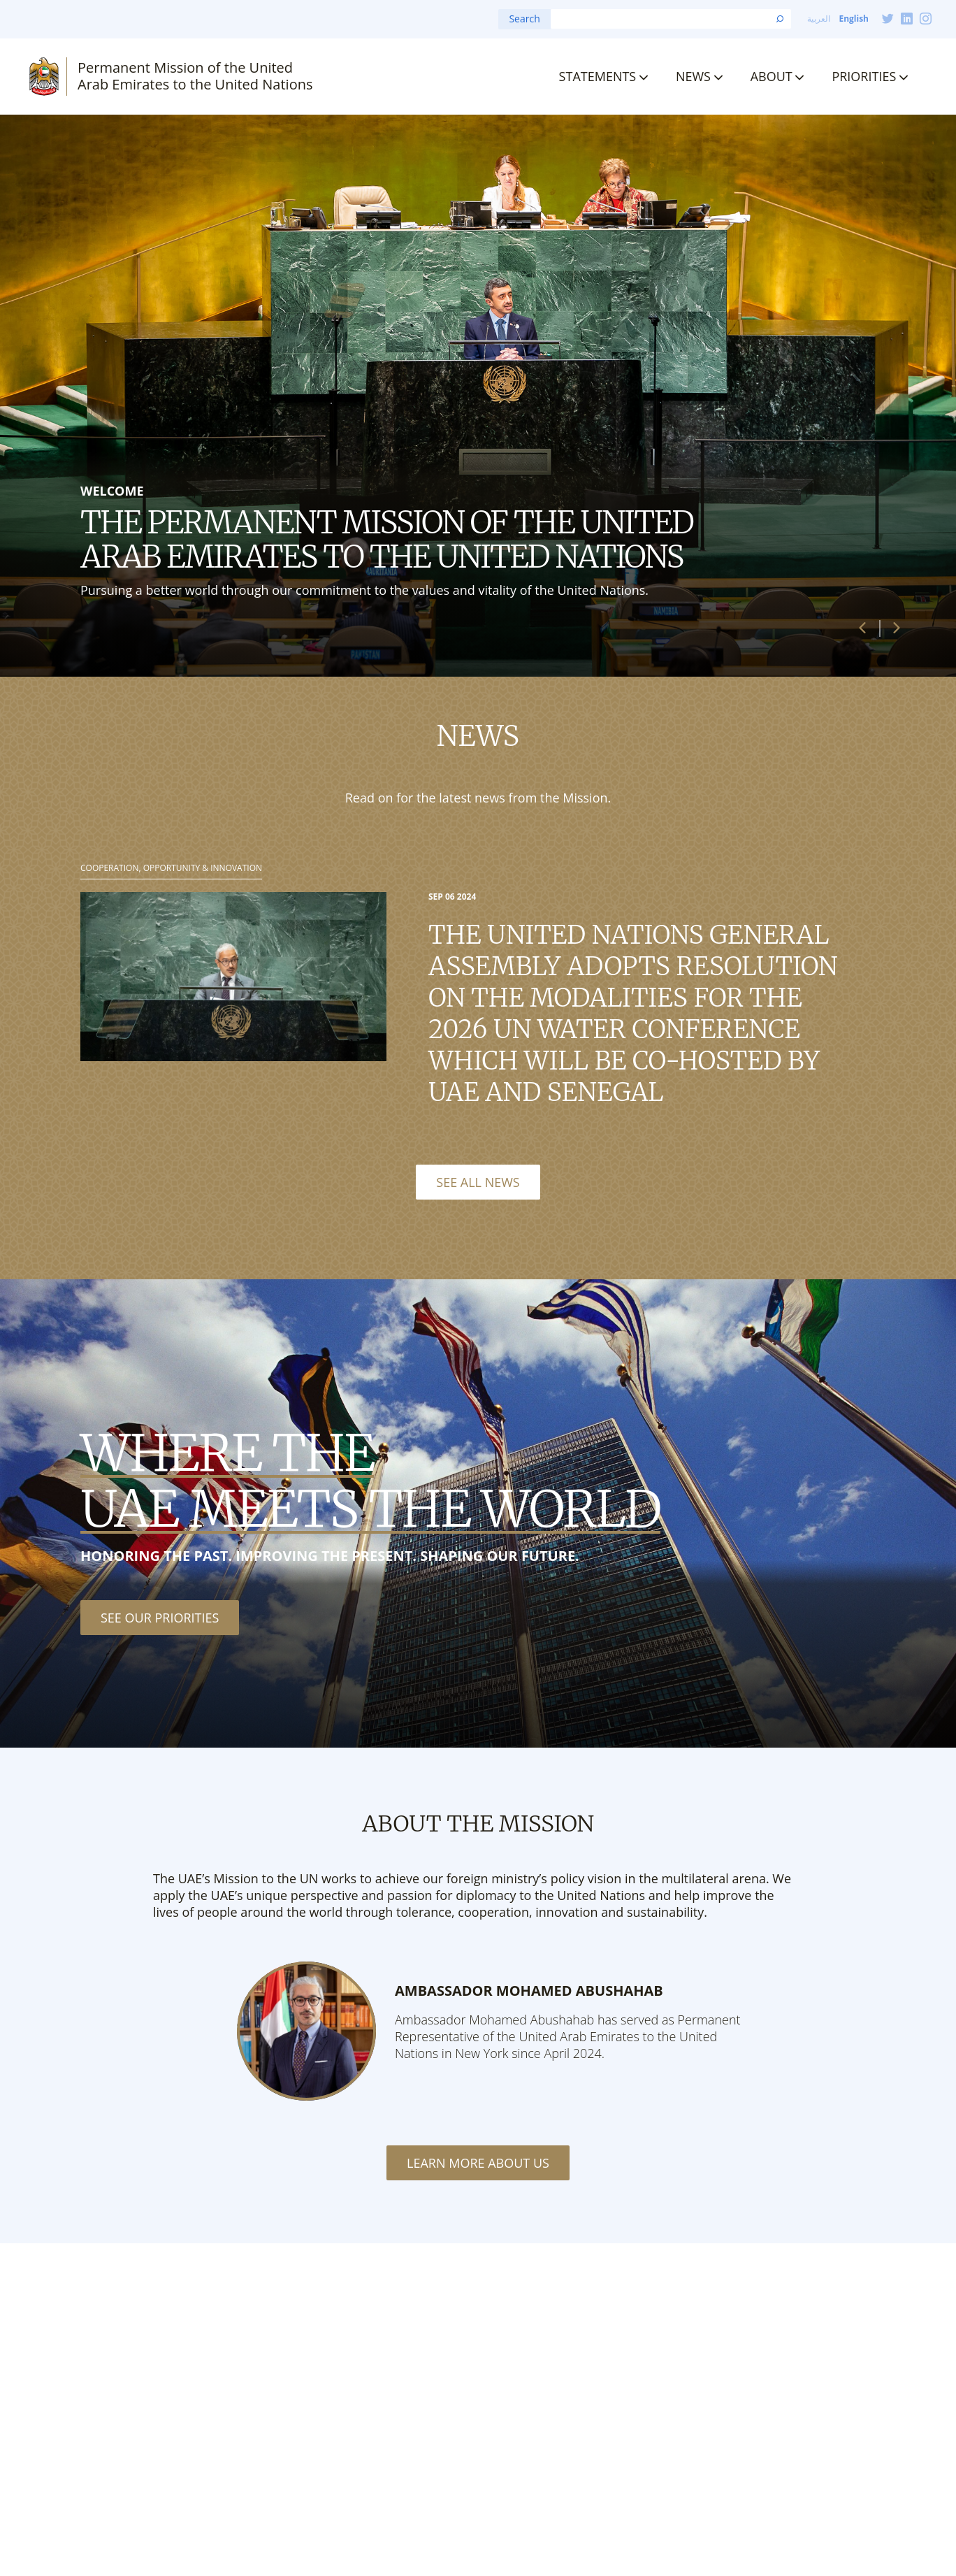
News (693, 76)
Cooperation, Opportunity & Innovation (171, 868)
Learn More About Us (478, 2162)
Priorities (864, 76)
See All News (477, 1182)
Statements (598, 76)
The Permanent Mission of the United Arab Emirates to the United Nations (386, 539)
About (771, 76)
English (854, 18)
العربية (818, 18)
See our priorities (160, 1617)
